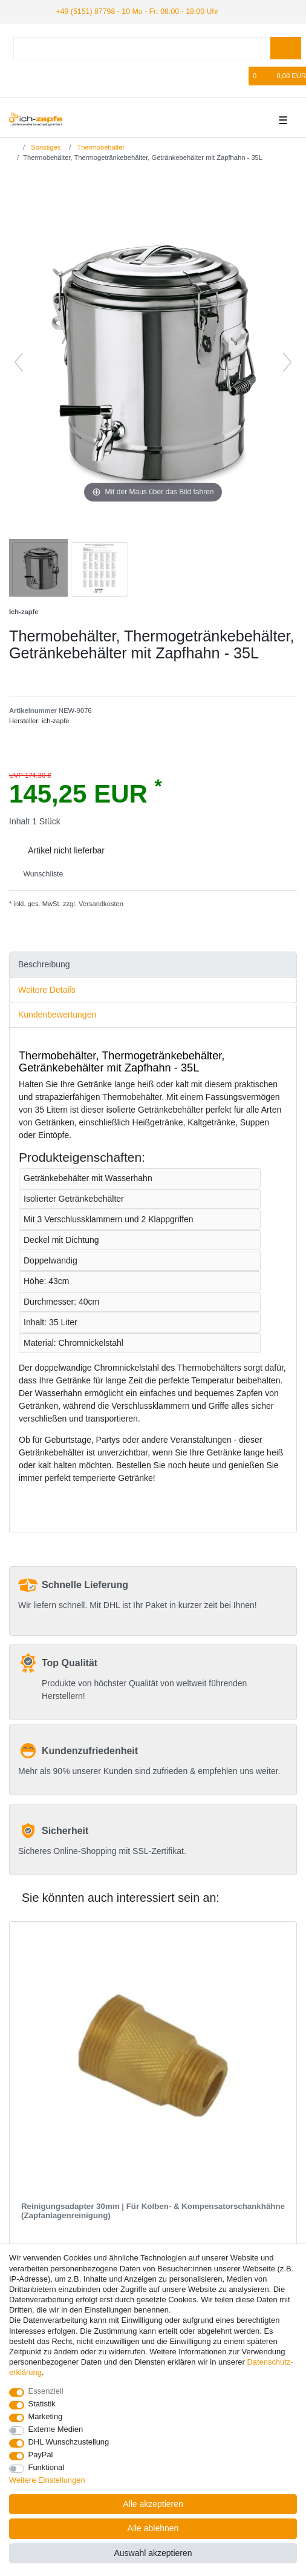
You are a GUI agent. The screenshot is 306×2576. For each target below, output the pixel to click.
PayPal (40, 2454)
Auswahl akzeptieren (153, 2553)
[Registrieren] (37, 75)
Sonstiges (44, 146)
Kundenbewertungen (57, 1014)
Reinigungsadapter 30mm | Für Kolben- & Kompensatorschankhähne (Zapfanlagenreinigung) (153, 2210)
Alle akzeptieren (153, 2504)
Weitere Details (47, 989)
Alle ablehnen (153, 2528)
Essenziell (45, 2391)
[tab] (153, 964)
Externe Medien (55, 2429)
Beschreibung (44, 963)
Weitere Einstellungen (47, 2480)
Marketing (45, 2416)
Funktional (46, 2467)
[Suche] (285, 47)
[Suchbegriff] (141, 47)
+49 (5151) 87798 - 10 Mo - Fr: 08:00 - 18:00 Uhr (133, 11)
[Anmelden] (16, 75)
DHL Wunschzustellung (68, 2441)
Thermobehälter (100, 146)
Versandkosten (100, 903)
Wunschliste (38, 873)
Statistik (42, 2403)
